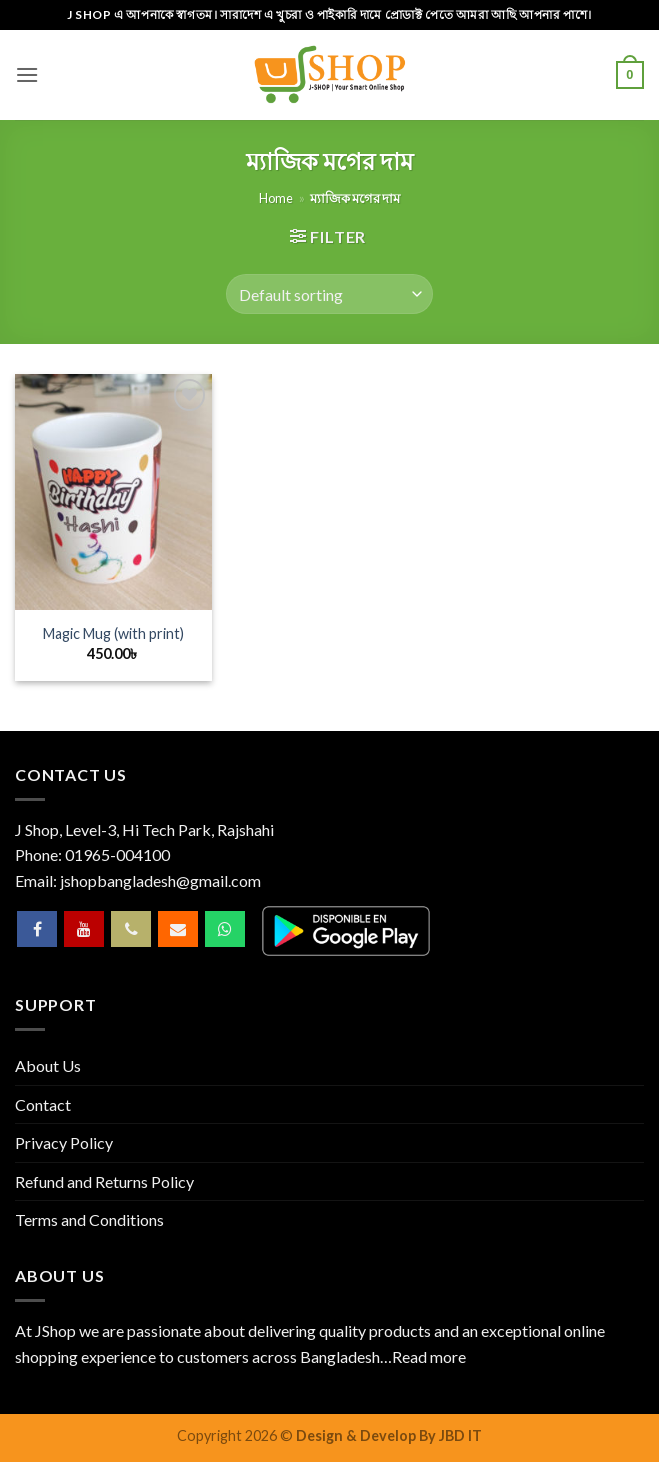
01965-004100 (117, 854)
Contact (43, 1104)
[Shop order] (329, 294)
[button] (27, 74)
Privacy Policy (64, 1142)
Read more (429, 1356)
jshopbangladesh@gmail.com (160, 880)
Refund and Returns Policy (104, 1181)
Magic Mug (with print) (113, 633)
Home (276, 198)
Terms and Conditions (89, 1219)
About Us (48, 1065)
